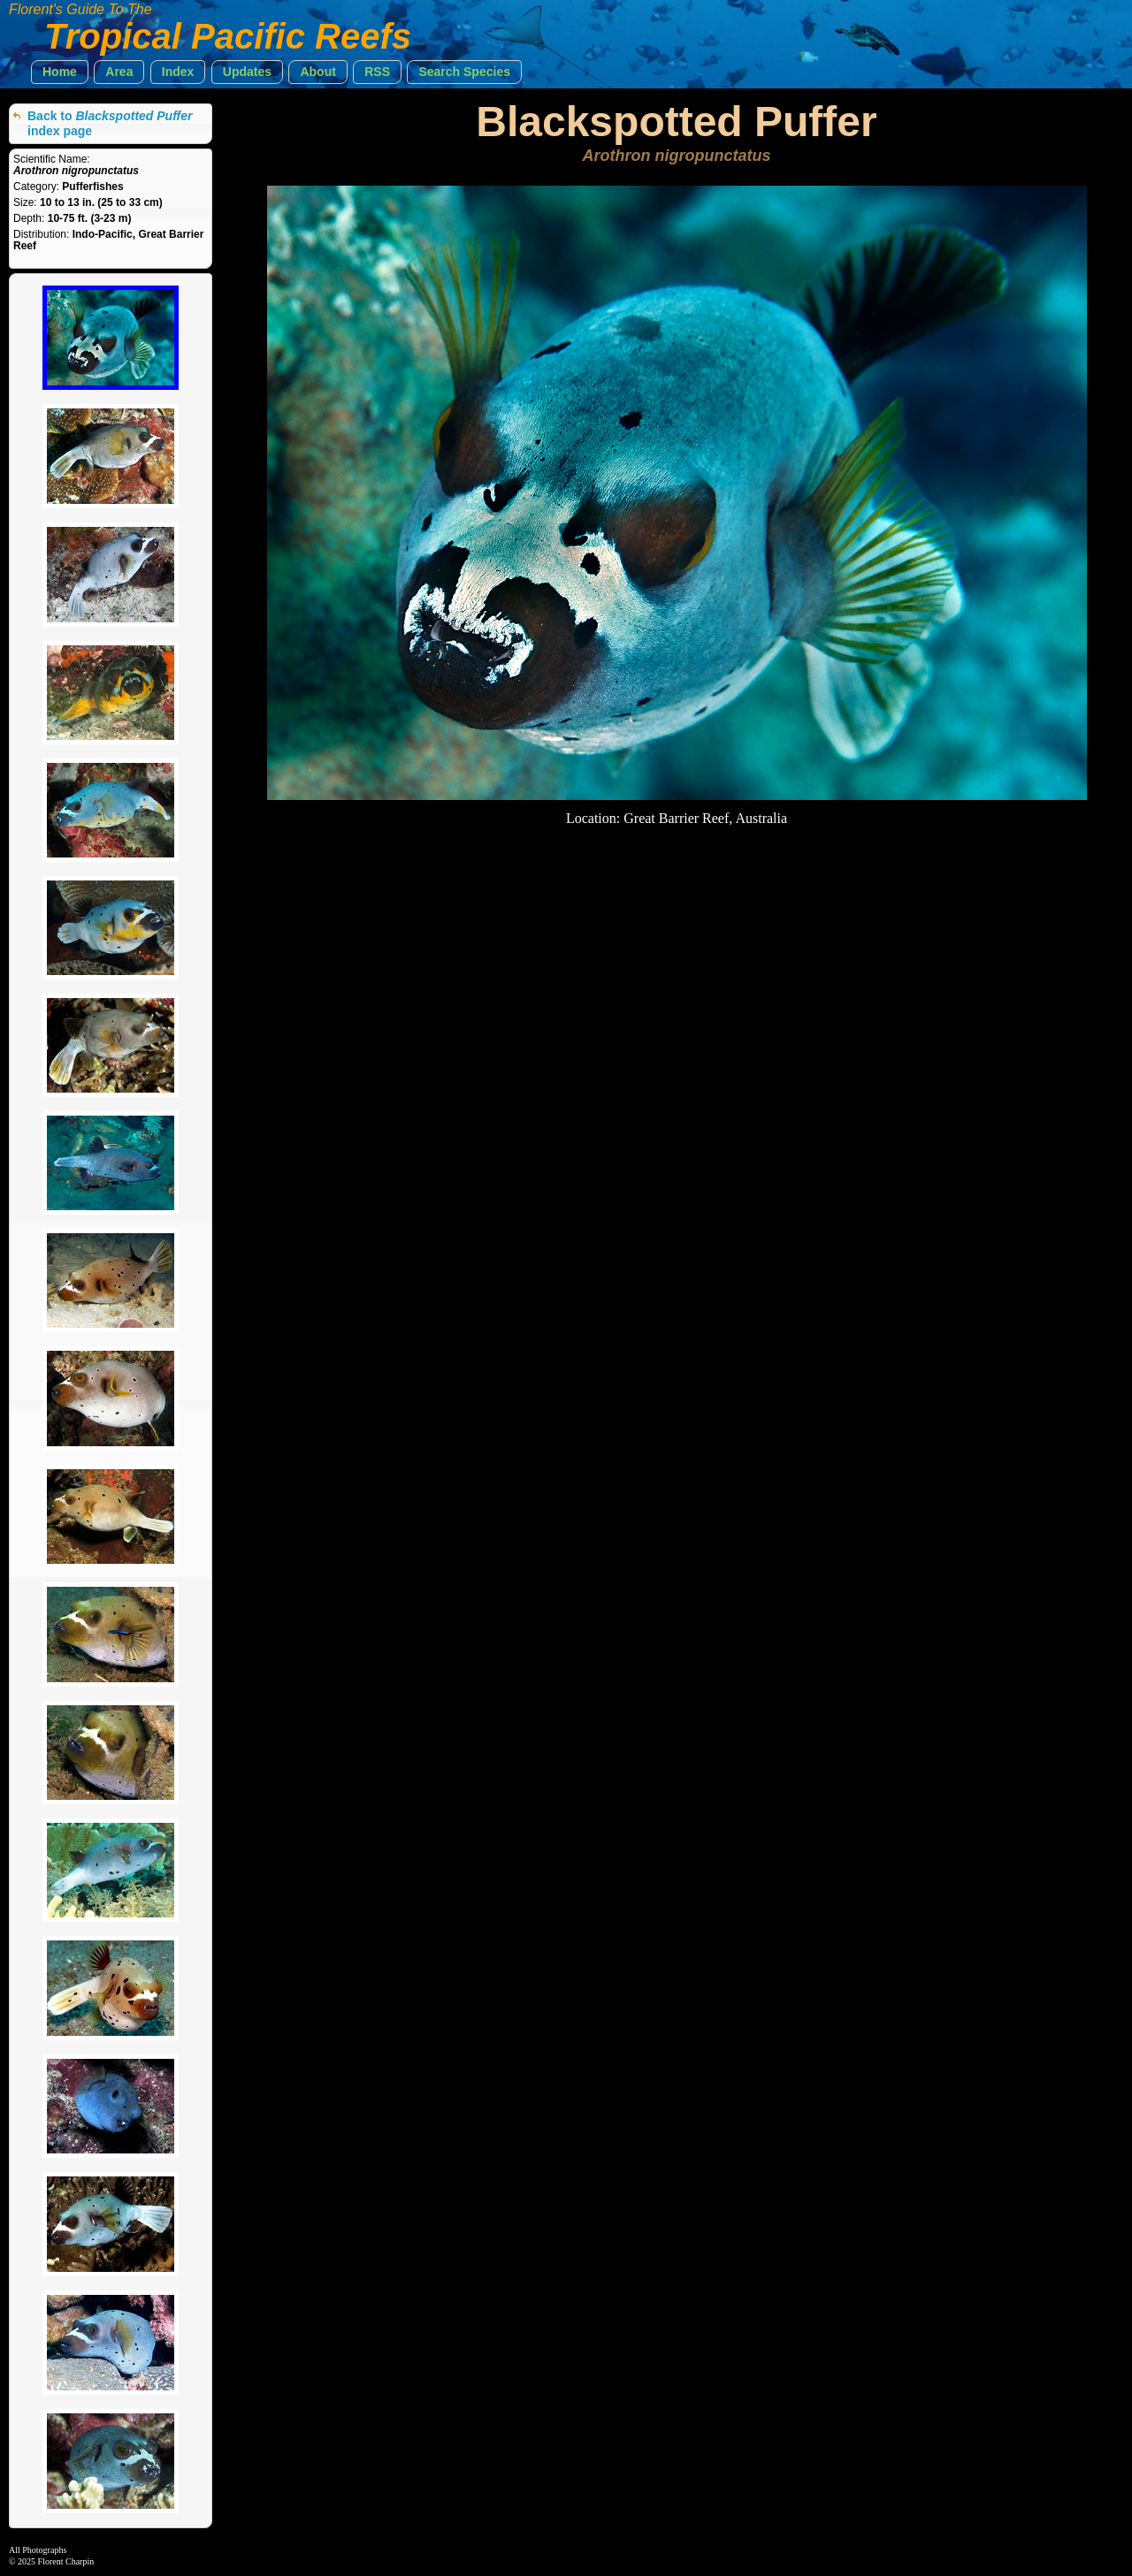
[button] (59, 72)
